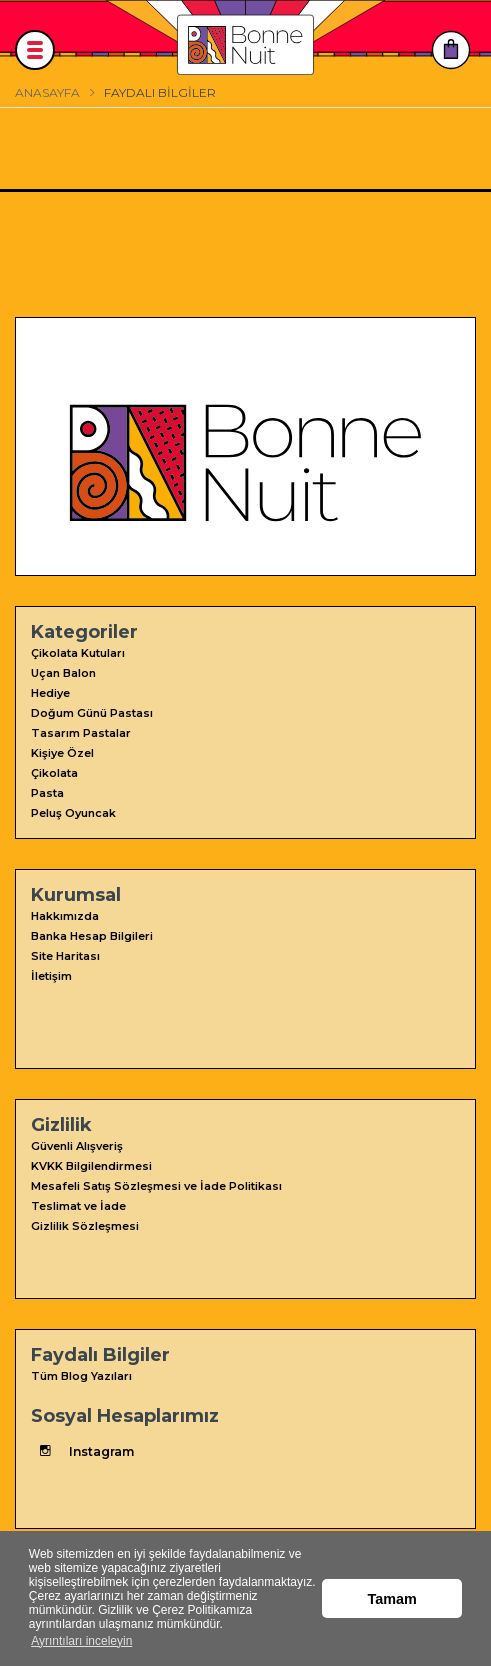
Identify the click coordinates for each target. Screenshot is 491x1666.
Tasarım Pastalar (81, 733)
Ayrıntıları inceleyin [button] (81, 1641)
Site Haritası (65, 956)
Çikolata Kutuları (78, 653)
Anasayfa (47, 92)
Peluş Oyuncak (73, 813)
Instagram (82, 1451)
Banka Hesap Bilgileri (92, 936)
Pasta (47, 793)
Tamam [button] (392, 1599)
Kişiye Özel (62, 753)
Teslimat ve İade (78, 1206)
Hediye (50, 693)
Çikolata (54, 773)
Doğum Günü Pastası (92, 713)
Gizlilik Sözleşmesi (85, 1226)
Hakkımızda (65, 916)
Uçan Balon (63, 673)
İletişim (51, 976)
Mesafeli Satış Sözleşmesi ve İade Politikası (156, 1186)
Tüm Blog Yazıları (81, 1376)
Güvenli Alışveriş (77, 1146)
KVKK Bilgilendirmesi (91, 1166)
